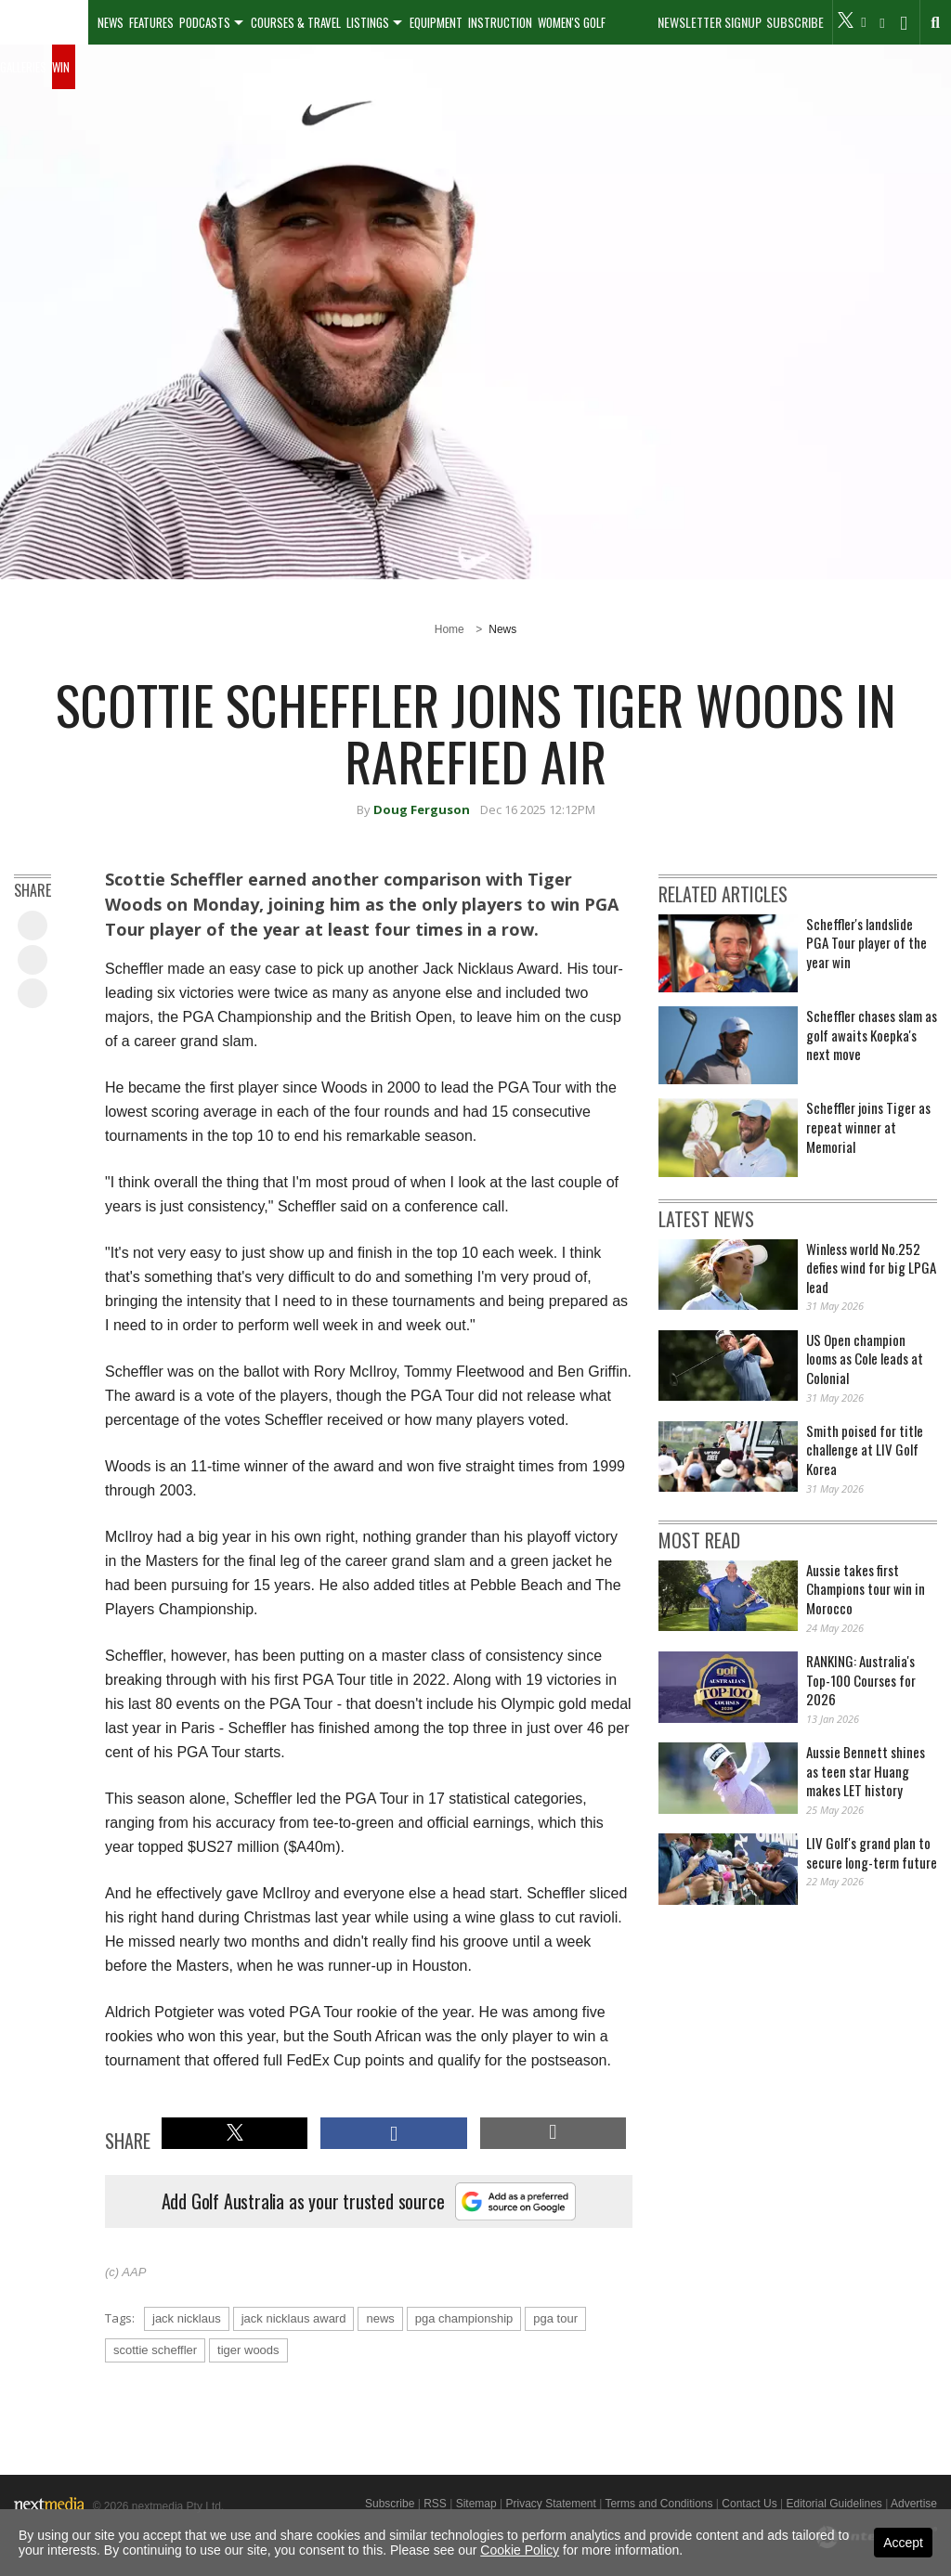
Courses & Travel (296, 22)
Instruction (500, 22)
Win (61, 67)
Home (449, 629)
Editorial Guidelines (833, 2503)
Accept (903, 2542)
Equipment (436, 22)
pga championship (464, 2318)
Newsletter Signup (710, 22)
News (111, 22)
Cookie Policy (519, 2550)
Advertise (914, 2503)
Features (151, 22)
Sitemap (476, 2503)
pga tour (555, 2318)
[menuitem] (44, 22)
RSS (435, 2503)
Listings (367, 22)
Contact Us (749, 2503)
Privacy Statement (550, 2503)
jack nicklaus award (293, 2318)
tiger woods (248, 2350)
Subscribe (795, 22)
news (380, 2318)
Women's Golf (572, 22)
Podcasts (204, 22)
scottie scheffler (155, 2350)
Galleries (23, 67)
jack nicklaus (186, 2318)
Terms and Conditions (658, 2503)
